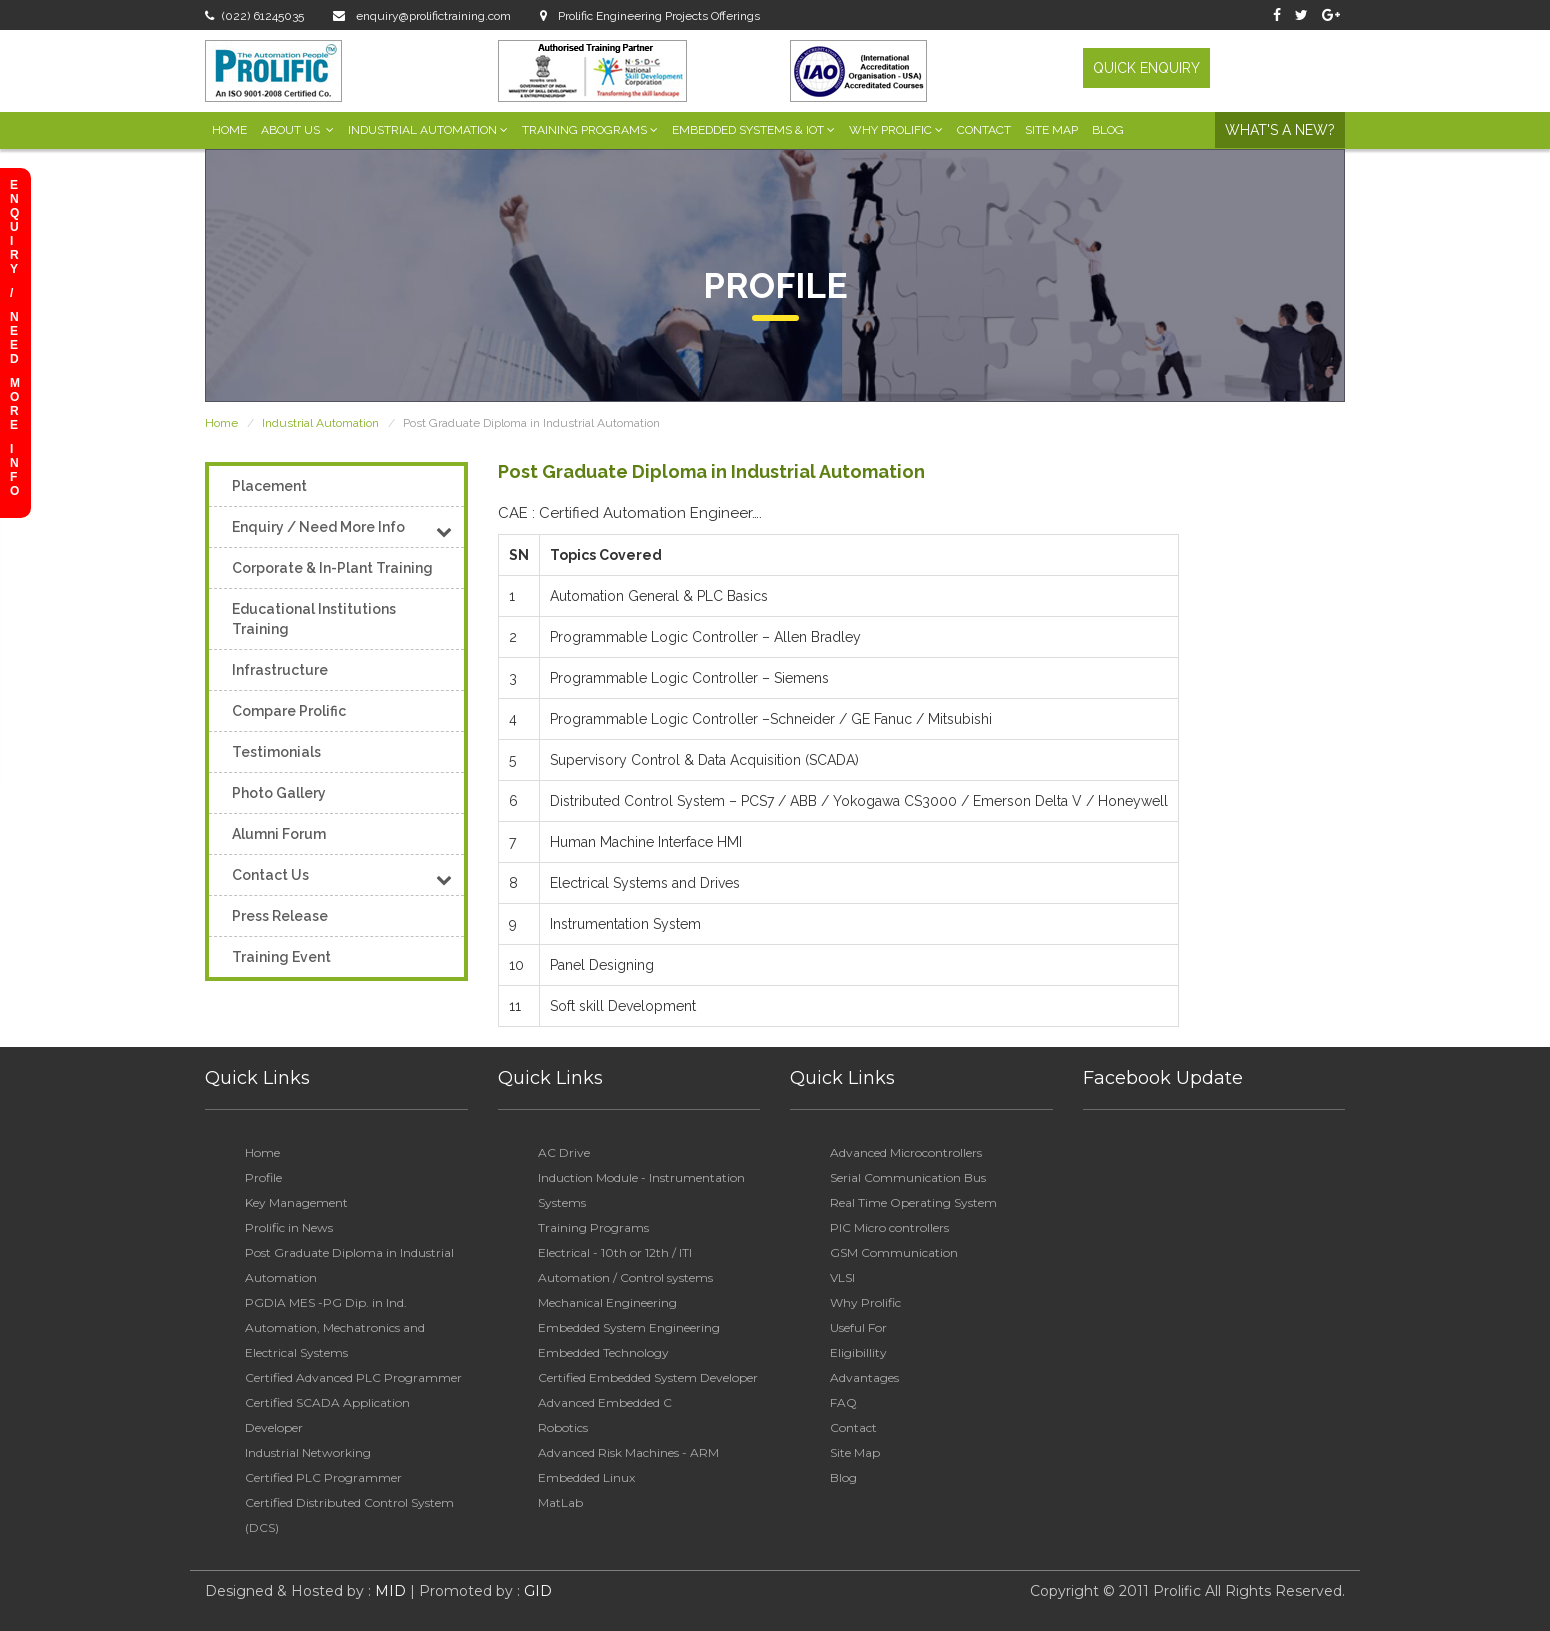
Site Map (1051, 130)
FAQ (843, 1402)
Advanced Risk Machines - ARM (628, 1452)
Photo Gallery (279, 793)
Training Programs (590, 130)
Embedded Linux (586, 1477)
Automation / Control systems (625, 1277)
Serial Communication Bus (908, 1177)
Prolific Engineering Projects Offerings (650, 16)
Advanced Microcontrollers (906, 1152)
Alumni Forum (279, 834)
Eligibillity (858, 1352)
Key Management (296, 1202)
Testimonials (276, 752)
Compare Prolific (289, 711)
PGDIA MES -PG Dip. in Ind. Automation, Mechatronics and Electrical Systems (335, 1327)
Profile (263, 1177)
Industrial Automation (428, 130)
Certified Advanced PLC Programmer (353, 1377)
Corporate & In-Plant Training (332, 568)
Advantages (864, 1377)
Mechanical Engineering (607, 1302)
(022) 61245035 (254, 16)
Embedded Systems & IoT (753, 130)
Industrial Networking (308, 1452)
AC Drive (564, 1152)
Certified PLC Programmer (323, 1477)
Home (229, 130)
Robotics (563, 1427)
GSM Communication (894, 1252)
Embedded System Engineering (629, 1327)
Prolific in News (289, 1227)
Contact (984, 130)
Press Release (280, 916)
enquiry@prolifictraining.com (422, 16)
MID (388, 1591)
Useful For (858, 1327)
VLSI (842, 1277)
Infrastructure (280, 670)
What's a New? (1280, 130)
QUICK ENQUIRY (1146, 68)
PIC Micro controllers (889, 1227)
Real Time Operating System (913, 1202)
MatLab (560, 1502)
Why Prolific (896, 130)
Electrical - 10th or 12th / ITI (615, 1252)
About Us (297, 130)
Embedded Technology (603, 1352)
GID (536, 1591)
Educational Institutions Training (314, 619)
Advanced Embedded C (605, 1402)
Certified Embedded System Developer (648, 1377)
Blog (1108, 130)
